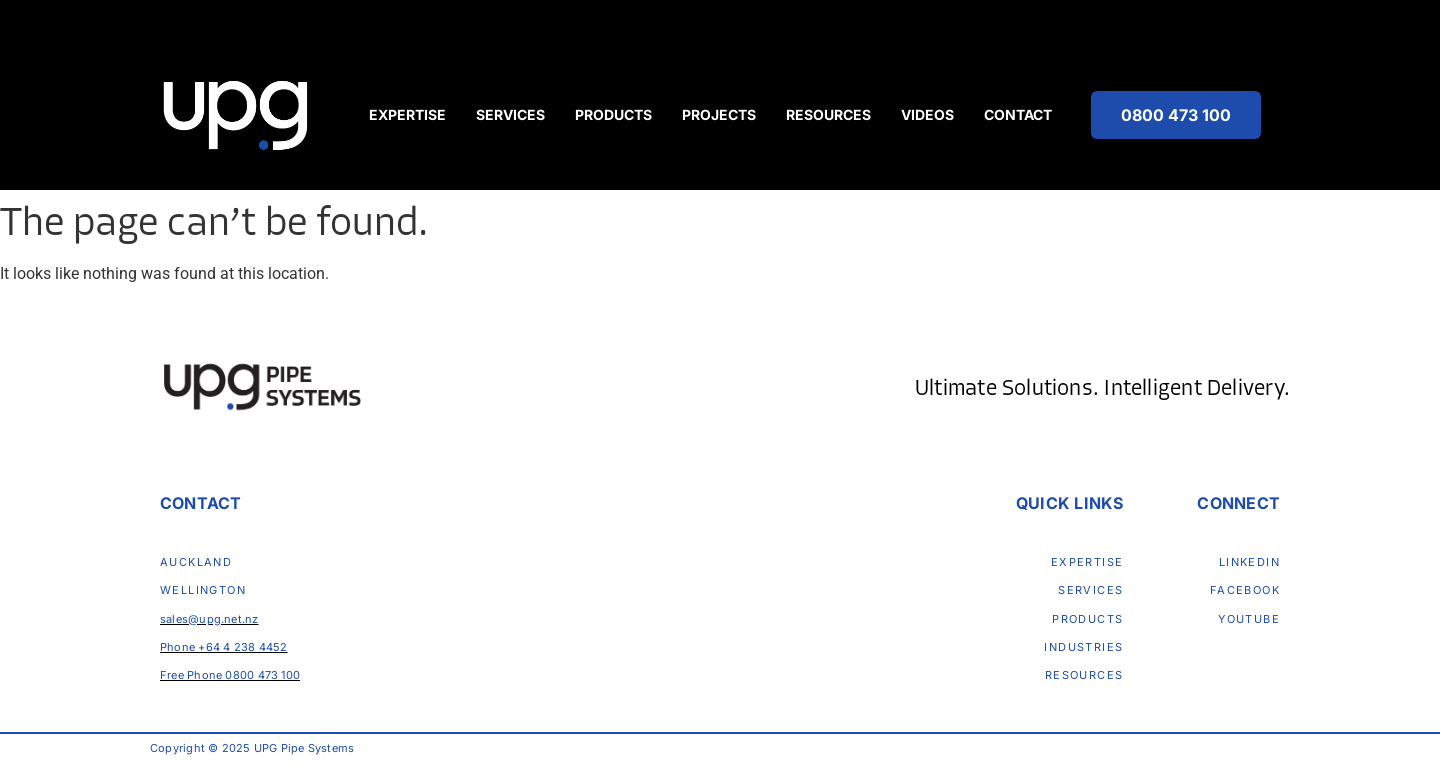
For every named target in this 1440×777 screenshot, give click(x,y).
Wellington (203, 590)
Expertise (407, 114)
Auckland (196, 562)
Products (613, 114)
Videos (927, 114)
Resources (828, 114)
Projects (719, 114)
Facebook (1245, 590)
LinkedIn (1249, 562)
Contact (1018, 114)
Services (510, 114)
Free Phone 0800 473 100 (230, 675)
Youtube (1249, 619)
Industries (1083, 647)
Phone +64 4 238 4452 (223, 647)
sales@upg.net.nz (209, 619)
